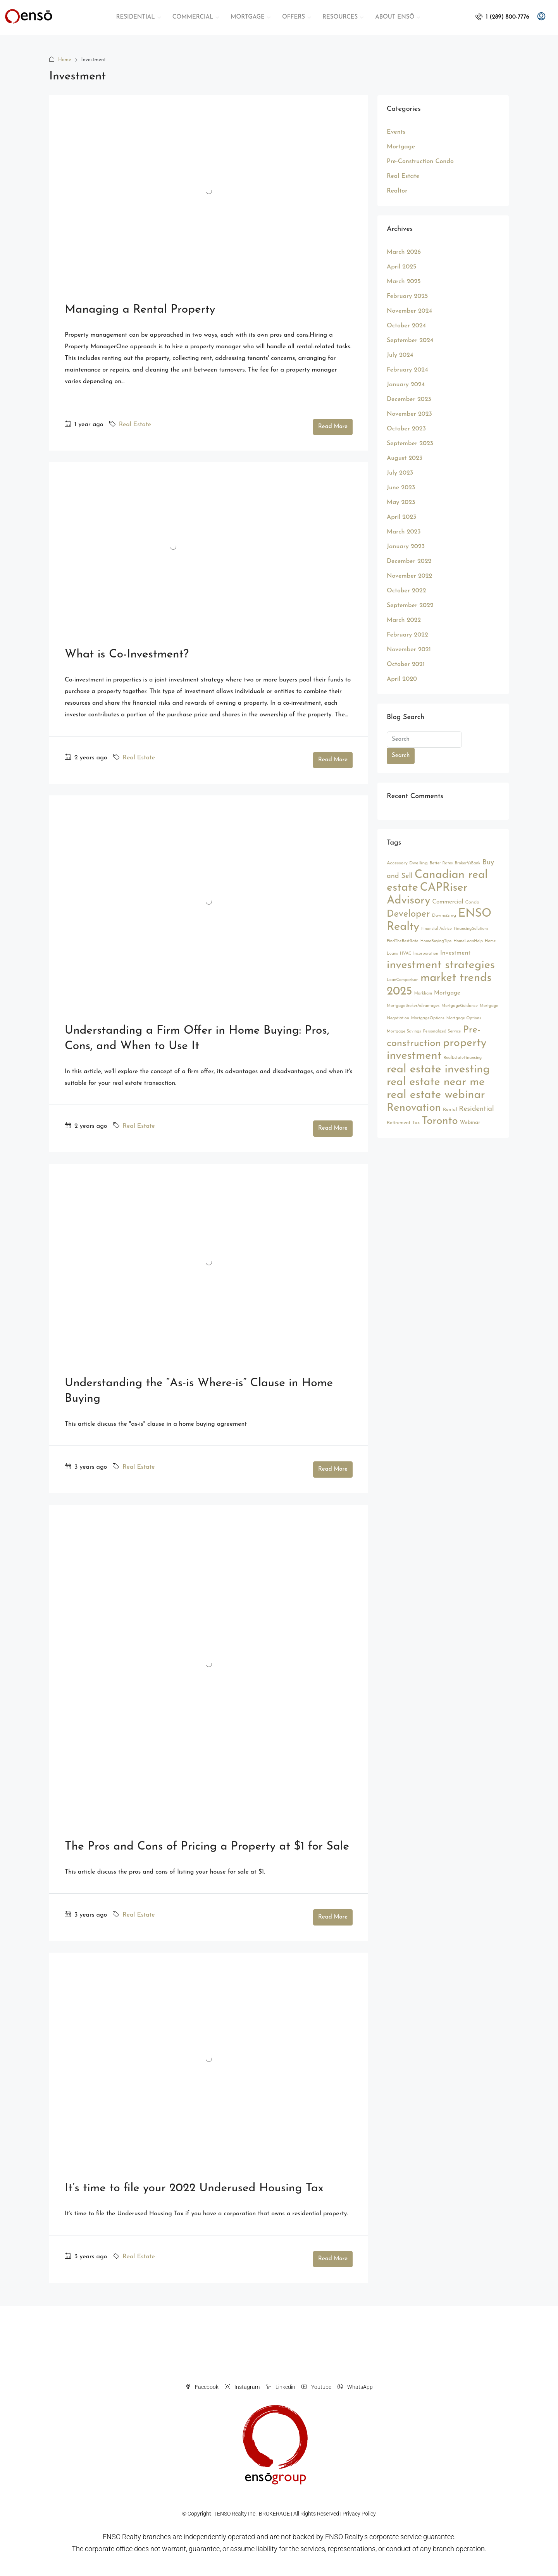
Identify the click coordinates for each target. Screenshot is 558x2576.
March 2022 (404, 620)
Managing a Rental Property (140, 310)
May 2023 (401, 502)
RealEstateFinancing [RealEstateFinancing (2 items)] (462, 1058)
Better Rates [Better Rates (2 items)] (441, 863)
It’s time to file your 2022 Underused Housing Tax (194, 2188)
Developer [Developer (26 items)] (408, 914)
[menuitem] (502, 17)
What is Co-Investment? (127, 655)
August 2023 (404, 458)
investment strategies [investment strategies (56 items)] (441, 965)
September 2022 (410, 605)
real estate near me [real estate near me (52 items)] (436, 1082)
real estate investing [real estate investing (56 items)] (438, 1069)
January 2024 (406, 385)
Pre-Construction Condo (420, 161)
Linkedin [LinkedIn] (280, 2387)
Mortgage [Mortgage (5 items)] (447, 993)
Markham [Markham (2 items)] (423, 993)
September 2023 (410, 444)
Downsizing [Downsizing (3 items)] (444, 915)
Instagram (242, 2387)
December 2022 (409, 561)
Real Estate (135, 425)
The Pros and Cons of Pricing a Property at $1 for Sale (207, 1847)
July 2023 (400, 473)
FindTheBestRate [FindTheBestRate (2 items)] (402, 941)
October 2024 (406, 326)
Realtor (397, 191)
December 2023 (409, 399)
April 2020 (402, 679)
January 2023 (406, 547)
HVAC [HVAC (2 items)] (405, 954)
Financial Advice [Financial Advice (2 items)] (436, 929)
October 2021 (406, 664)
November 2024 (409, 311)
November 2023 (409, 414)
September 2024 (410, 340)
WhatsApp (355, 2387)
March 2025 (404, 282)
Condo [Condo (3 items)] (472, 902)
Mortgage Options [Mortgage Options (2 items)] (463, 1018)
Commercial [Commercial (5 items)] (447, 902)
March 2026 (404, 252)
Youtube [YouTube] (316, 2387)
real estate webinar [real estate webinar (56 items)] (436, 1095)
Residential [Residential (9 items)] (476, 1109)
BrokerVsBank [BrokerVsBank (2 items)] (467, 863)
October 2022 (406, 591)
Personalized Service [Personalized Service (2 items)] (442, 1031)
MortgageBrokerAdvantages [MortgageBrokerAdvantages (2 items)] (413, 1006)
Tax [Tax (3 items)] (416, 1122)
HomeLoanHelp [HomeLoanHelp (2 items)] (468, 941)
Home (65, 59)
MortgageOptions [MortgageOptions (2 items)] (427, 1018)
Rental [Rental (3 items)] (450, 1109)
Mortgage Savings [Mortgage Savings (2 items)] (404, 1031)
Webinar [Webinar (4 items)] (470, 1122)
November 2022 (409, 576)
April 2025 (401, 267)
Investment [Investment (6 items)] (455, 953)
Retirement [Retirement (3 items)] (398, 1122)
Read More (333, 427)
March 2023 (404, 532)
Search (401, 756)
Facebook (202, 2387)
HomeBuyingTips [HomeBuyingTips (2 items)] (435, 941)
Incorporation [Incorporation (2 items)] (425, 954)
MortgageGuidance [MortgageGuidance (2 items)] (459, 1006)
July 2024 (400, 355)
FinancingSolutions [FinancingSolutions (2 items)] (471, 929)
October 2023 (406, 429)
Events (396, 132)
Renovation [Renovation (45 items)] (414, 1108)
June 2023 (401, 488)
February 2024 (407, 370)
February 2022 (407, 635)
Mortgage (401, 147)
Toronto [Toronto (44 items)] (440, 1121)
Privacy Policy (359, 2514)
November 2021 (409, 650)
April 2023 (401, 517)
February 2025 (407, 296)
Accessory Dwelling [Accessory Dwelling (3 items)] (407, 863)
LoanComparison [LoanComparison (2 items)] (402, 980)
